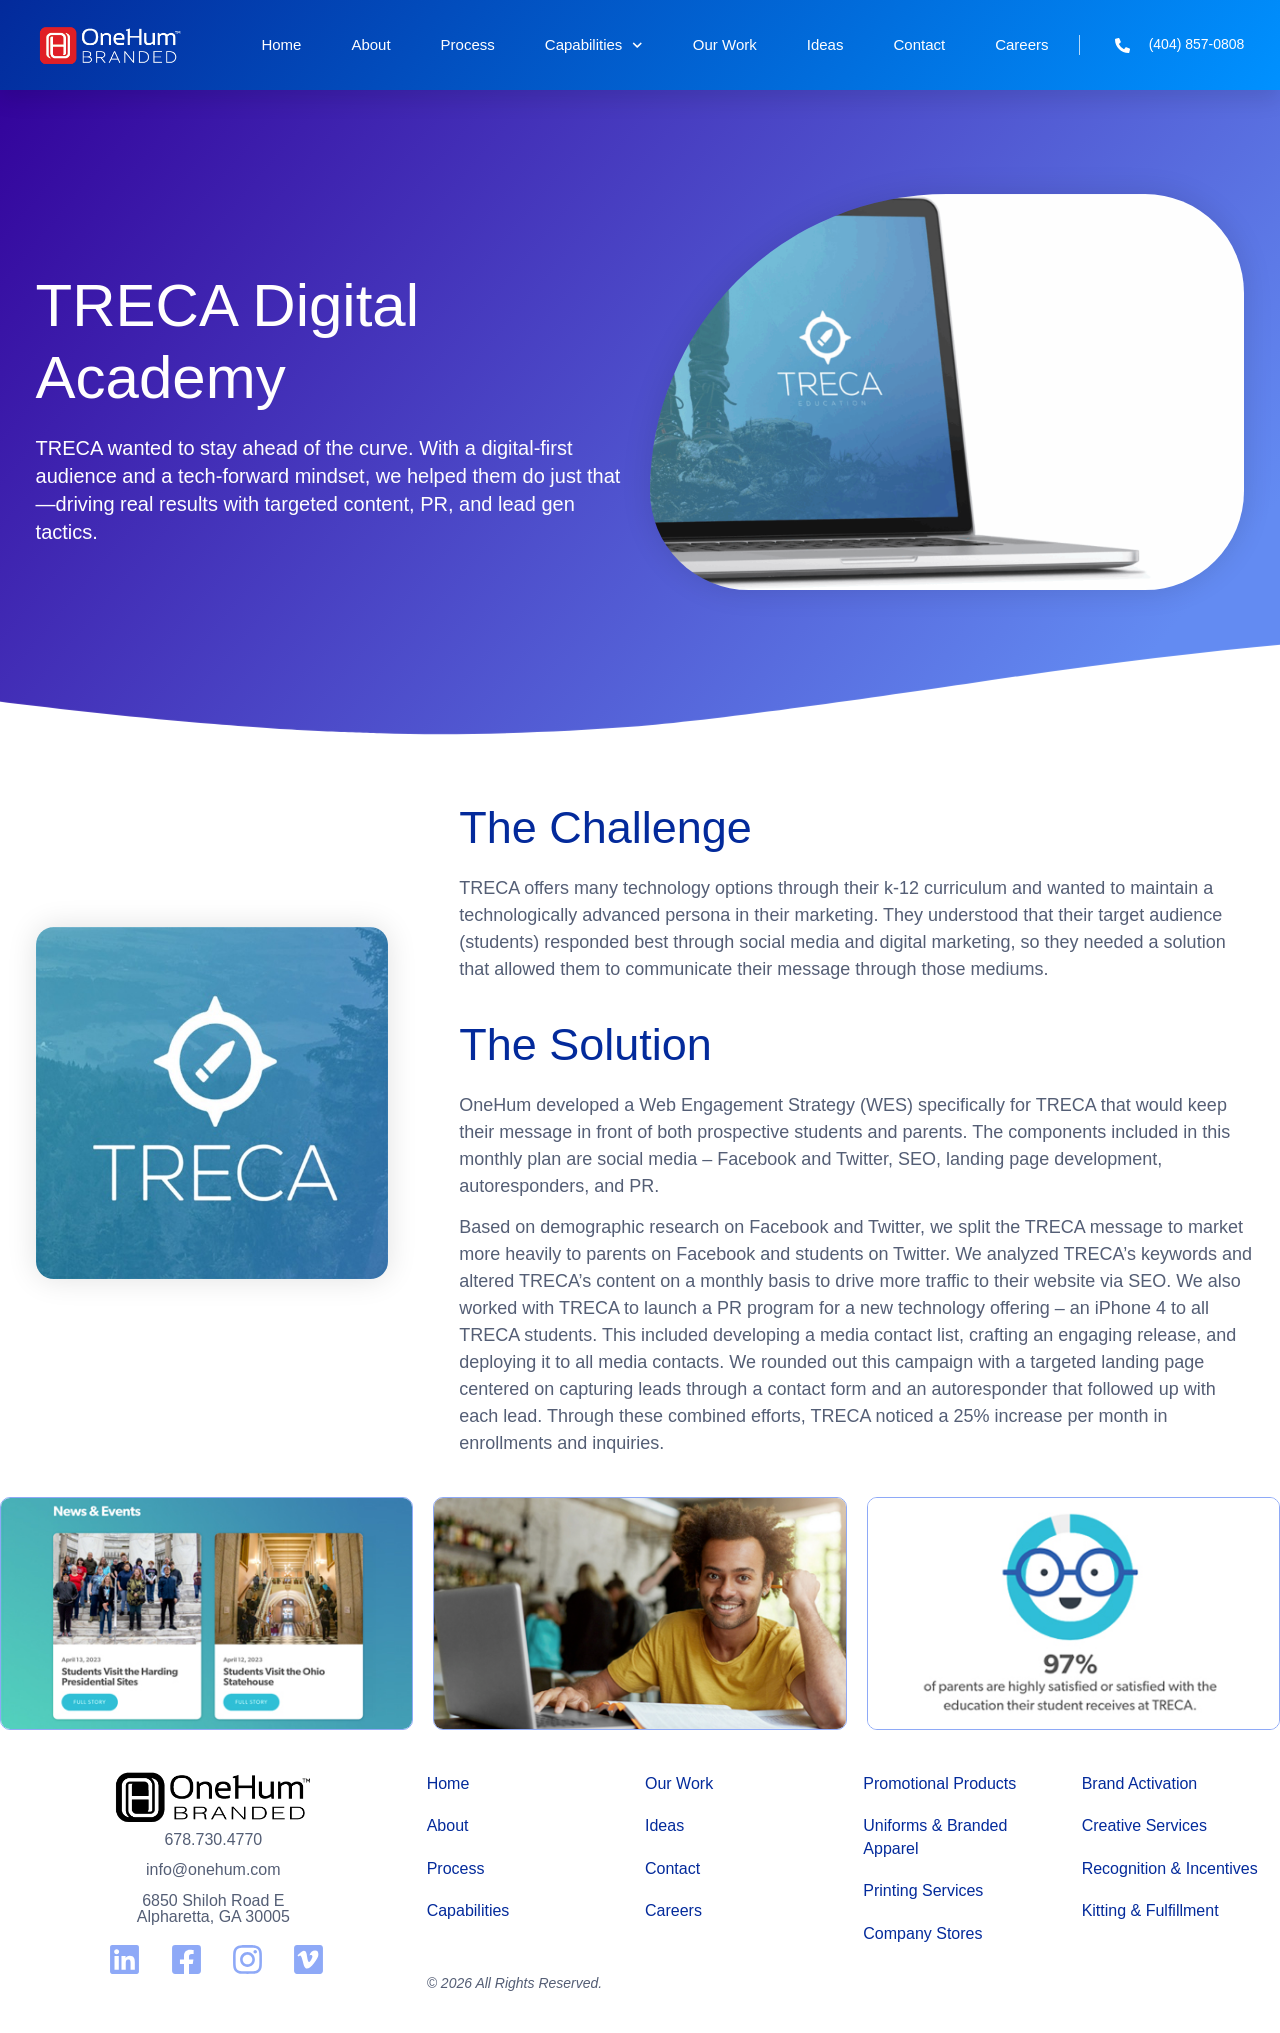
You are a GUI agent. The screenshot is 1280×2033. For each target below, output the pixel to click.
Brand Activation (1140, 1783)
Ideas (825, 44)
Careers (1021, 44)
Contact (919, 44)
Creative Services (1144, 1825)
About (370, 44)
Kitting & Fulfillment (1150, 1910)
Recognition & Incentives (1170, 1868)
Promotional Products (939, 1783)
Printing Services (923, 1890)
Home (281, 44)
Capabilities (594, 45)
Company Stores (922, 1933)
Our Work (725, 44)
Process (468, 44)
